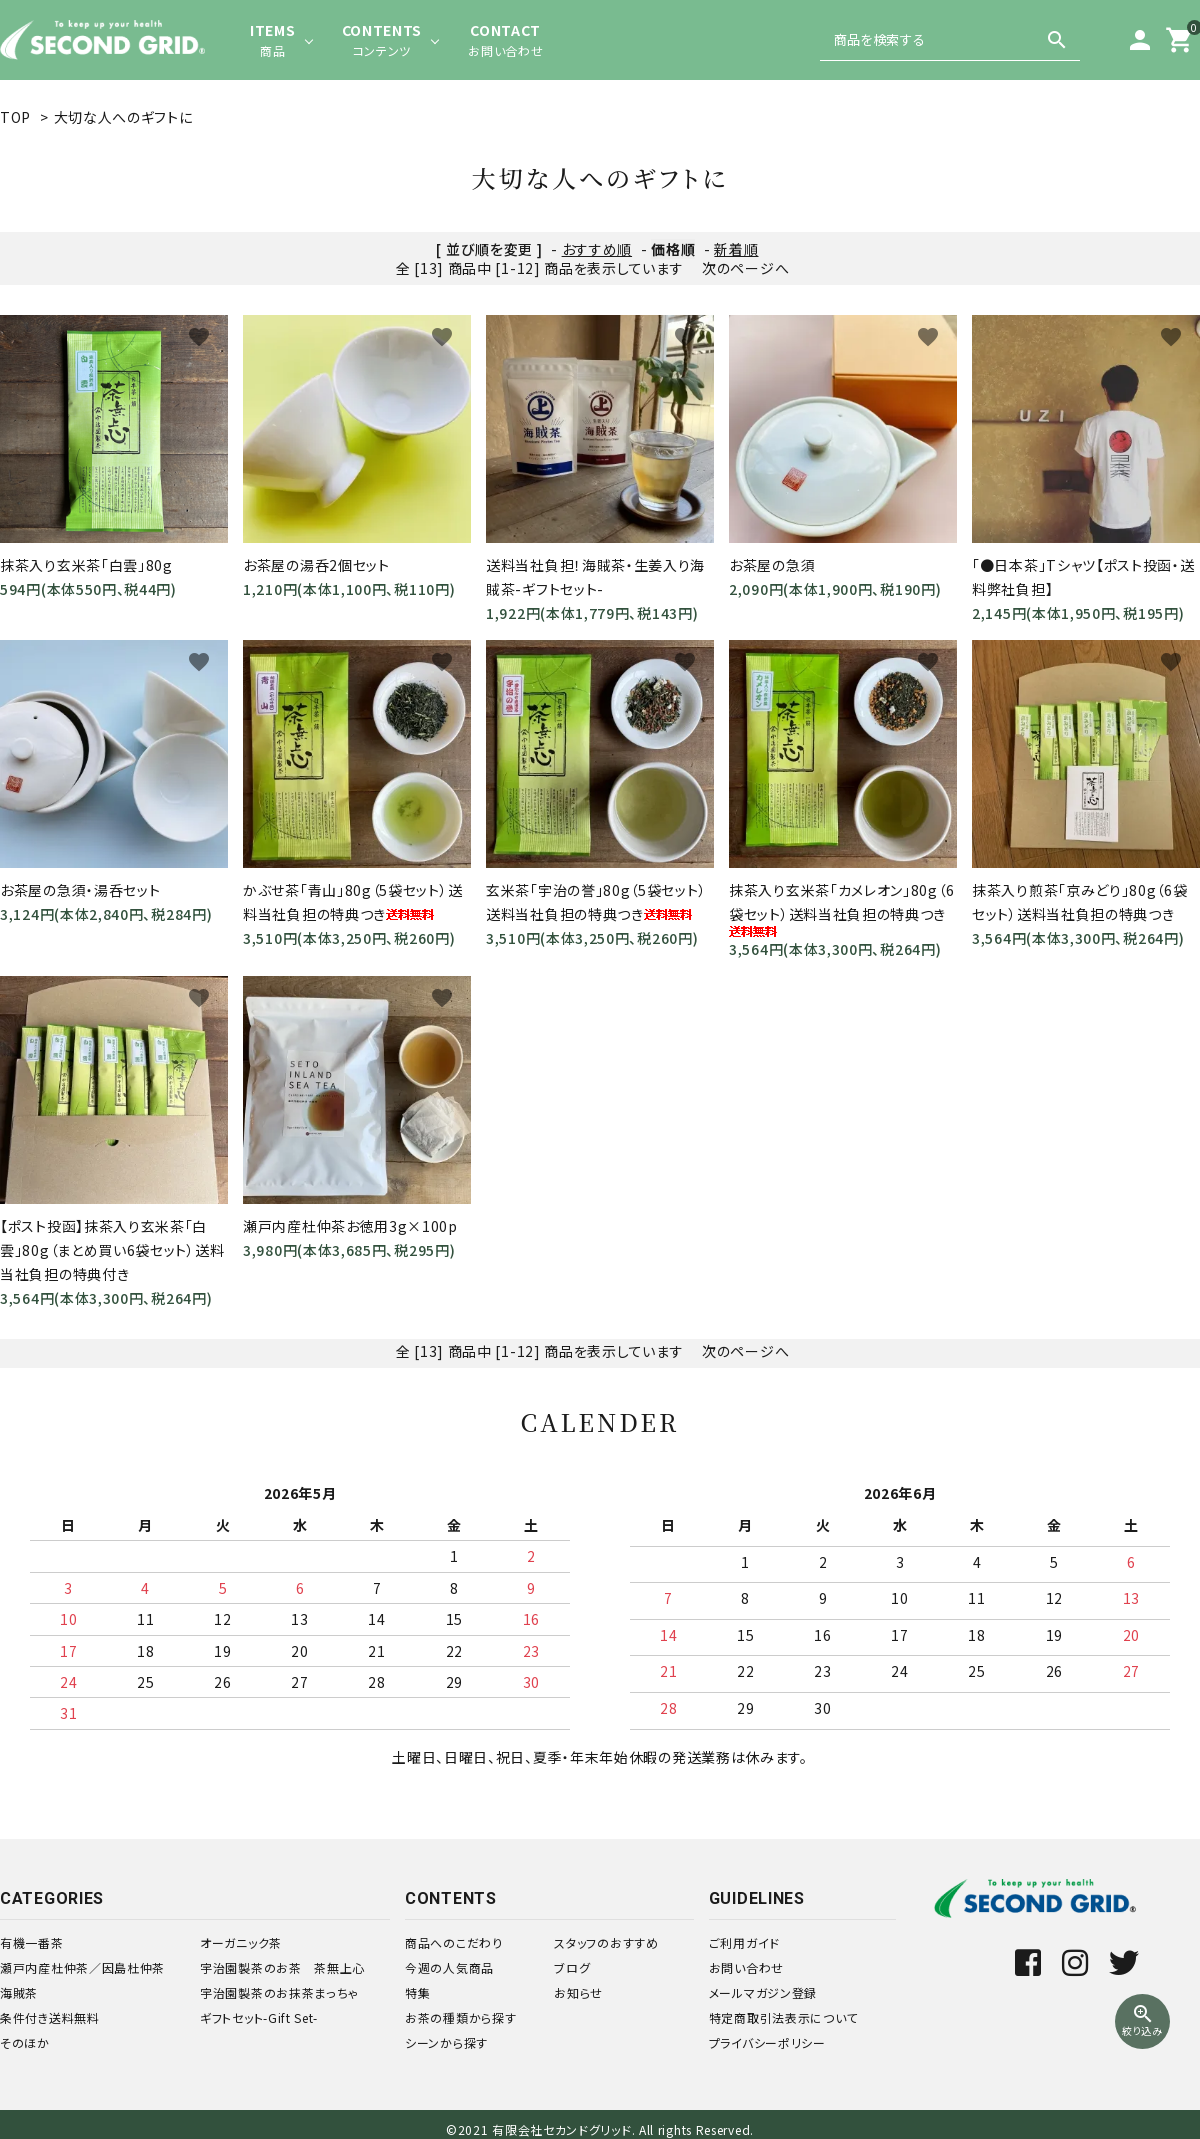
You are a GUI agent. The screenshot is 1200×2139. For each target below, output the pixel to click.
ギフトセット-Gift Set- (259, 2017)
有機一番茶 (32, 1942)
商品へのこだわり (454, 1942)
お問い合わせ (746, 1967)
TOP (15, 117)
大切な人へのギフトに (123, 117)
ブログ (572, 1967)
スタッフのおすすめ (606, 1942)
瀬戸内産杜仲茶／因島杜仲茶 (82, 1967)
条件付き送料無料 (50, 2017)
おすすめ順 (597, 249)
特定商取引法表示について (783, 2017)
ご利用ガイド (744, 1942)
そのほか (25, 2042)
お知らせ (578, 1992)
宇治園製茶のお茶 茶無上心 (282, 1967)
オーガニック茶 (241, 1942)
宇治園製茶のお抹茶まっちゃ (279, 1992)
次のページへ (745, 268)
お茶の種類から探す (460, 2017)
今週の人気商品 (449, 1967)
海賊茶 (19, 1992)
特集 (417, 1992)
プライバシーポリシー (767, 2042)
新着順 (736, 249)
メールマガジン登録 (763, 1992)
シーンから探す (446, 2042)
